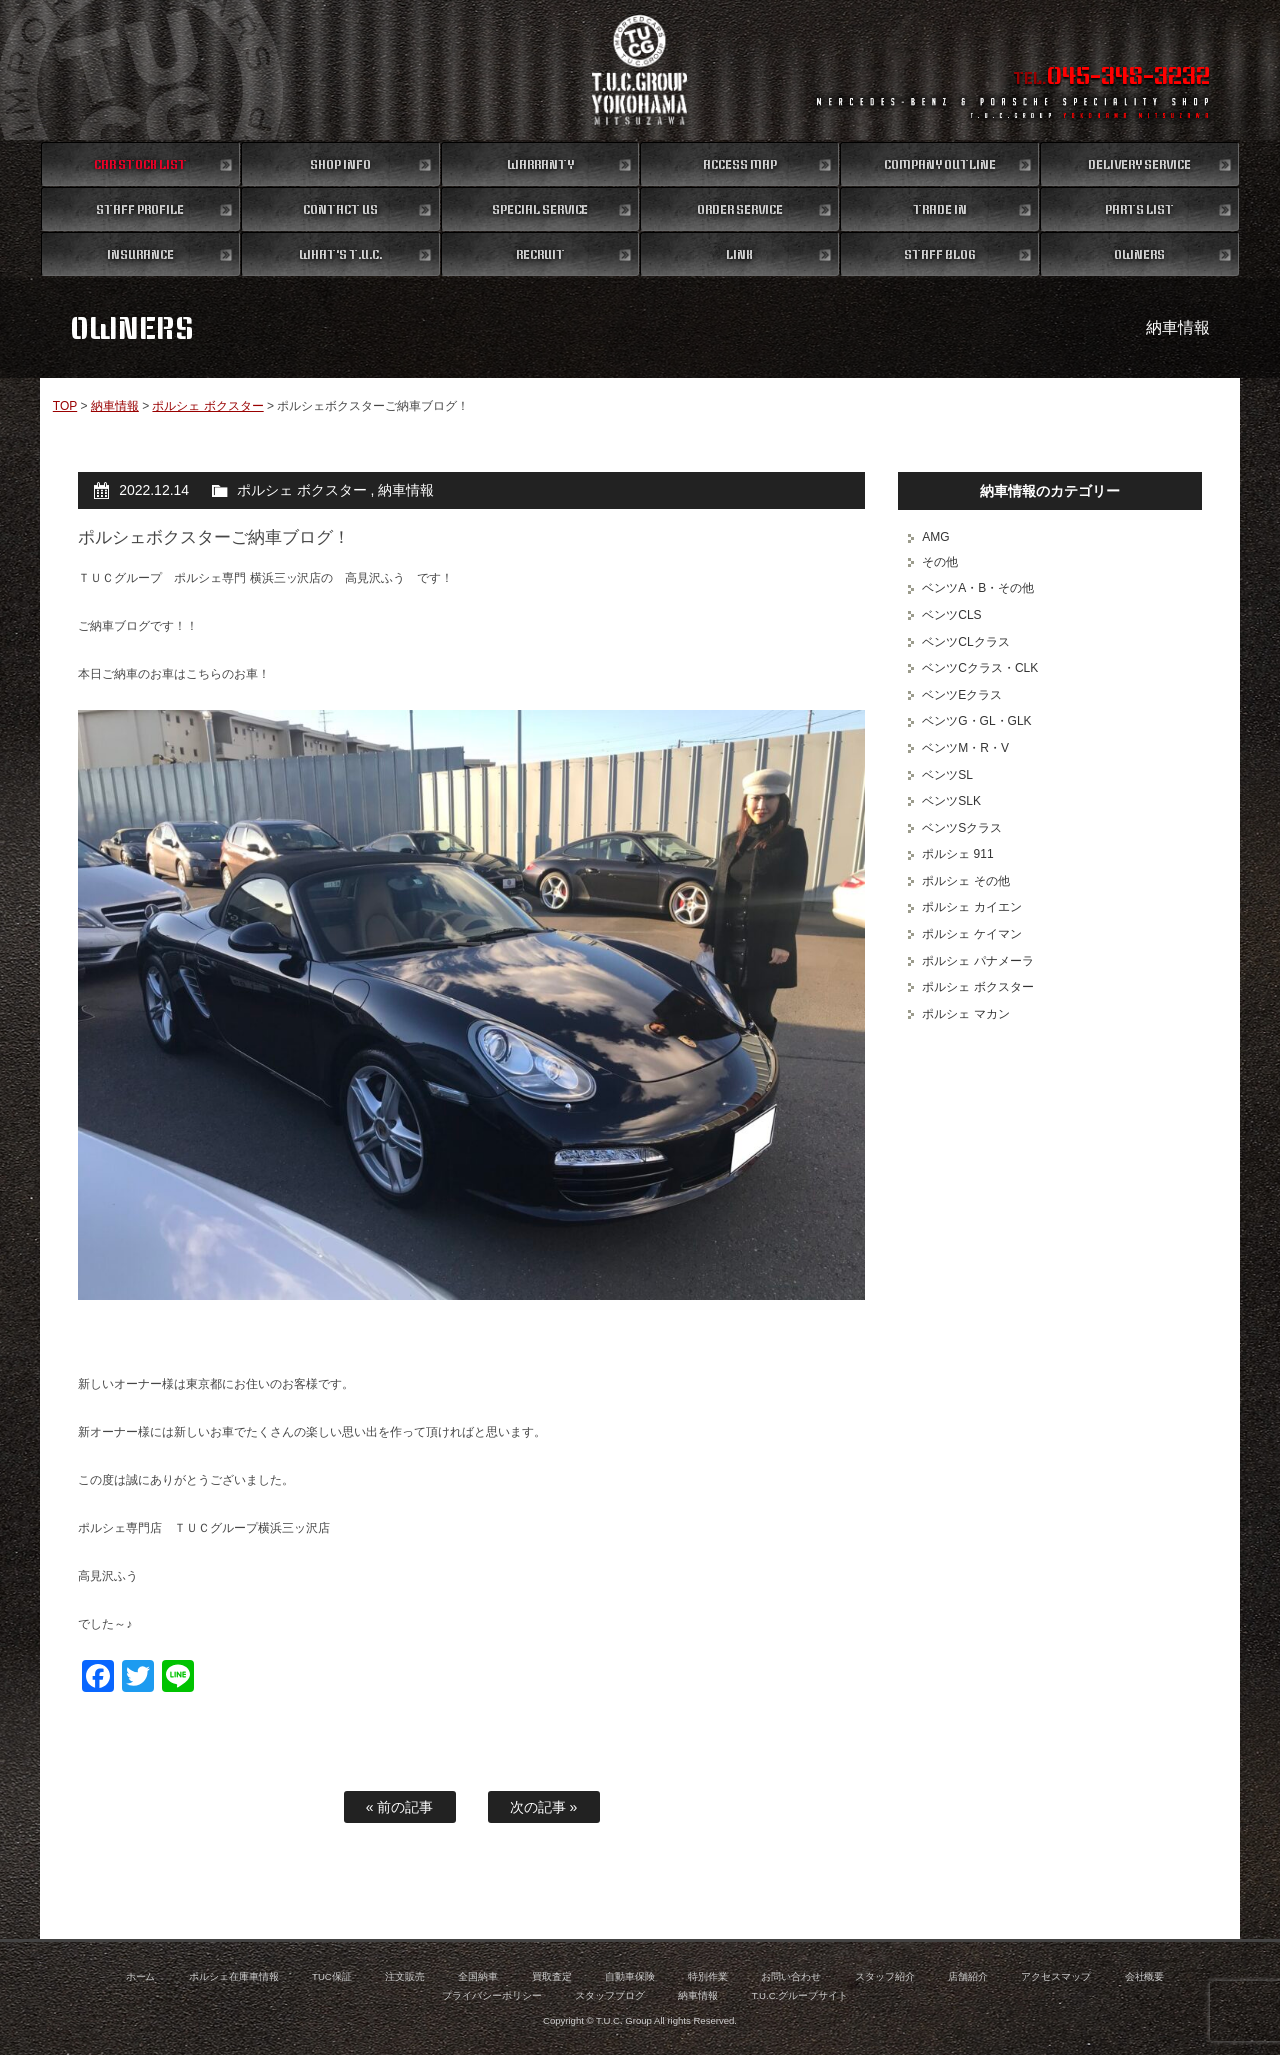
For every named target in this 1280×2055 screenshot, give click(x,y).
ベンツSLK (951, 801)
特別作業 (708, 1976)
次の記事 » (544, 1807)
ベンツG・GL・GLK (976, 721)
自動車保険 (630, 1976)
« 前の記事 (400, 1807)
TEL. (1111, 78)
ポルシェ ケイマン (971, 934)
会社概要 (1145, 1976)
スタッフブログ (610, 1995)
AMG (935, 537)
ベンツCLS (951, 615)
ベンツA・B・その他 (978, 588)
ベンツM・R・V (965, 748)
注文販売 (405, 1976)
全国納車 (478, 1976)
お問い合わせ (791, 1976)
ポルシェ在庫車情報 (234, 1976)
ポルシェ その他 (965, 881)
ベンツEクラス (962, 695)
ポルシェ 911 (957, 854)
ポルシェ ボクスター (207, 406)
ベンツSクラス (962, 828)
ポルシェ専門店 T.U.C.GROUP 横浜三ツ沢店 (640, 70)
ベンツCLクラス (965, 642)
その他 (940, 562)
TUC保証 (332, 1976)
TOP (65, 406)
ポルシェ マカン (965, 1014)
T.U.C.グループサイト (800, 1995)
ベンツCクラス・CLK (980, 668)
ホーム (141, 1976)
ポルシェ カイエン (971, 907)
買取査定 (552, 1976)
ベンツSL (947, 775)
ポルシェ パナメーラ (977, 961)
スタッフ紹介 (885, 1976)
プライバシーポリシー (492, 1995)
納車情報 (115, 406)
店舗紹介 (968, 1976)
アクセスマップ (1056, 1976)
